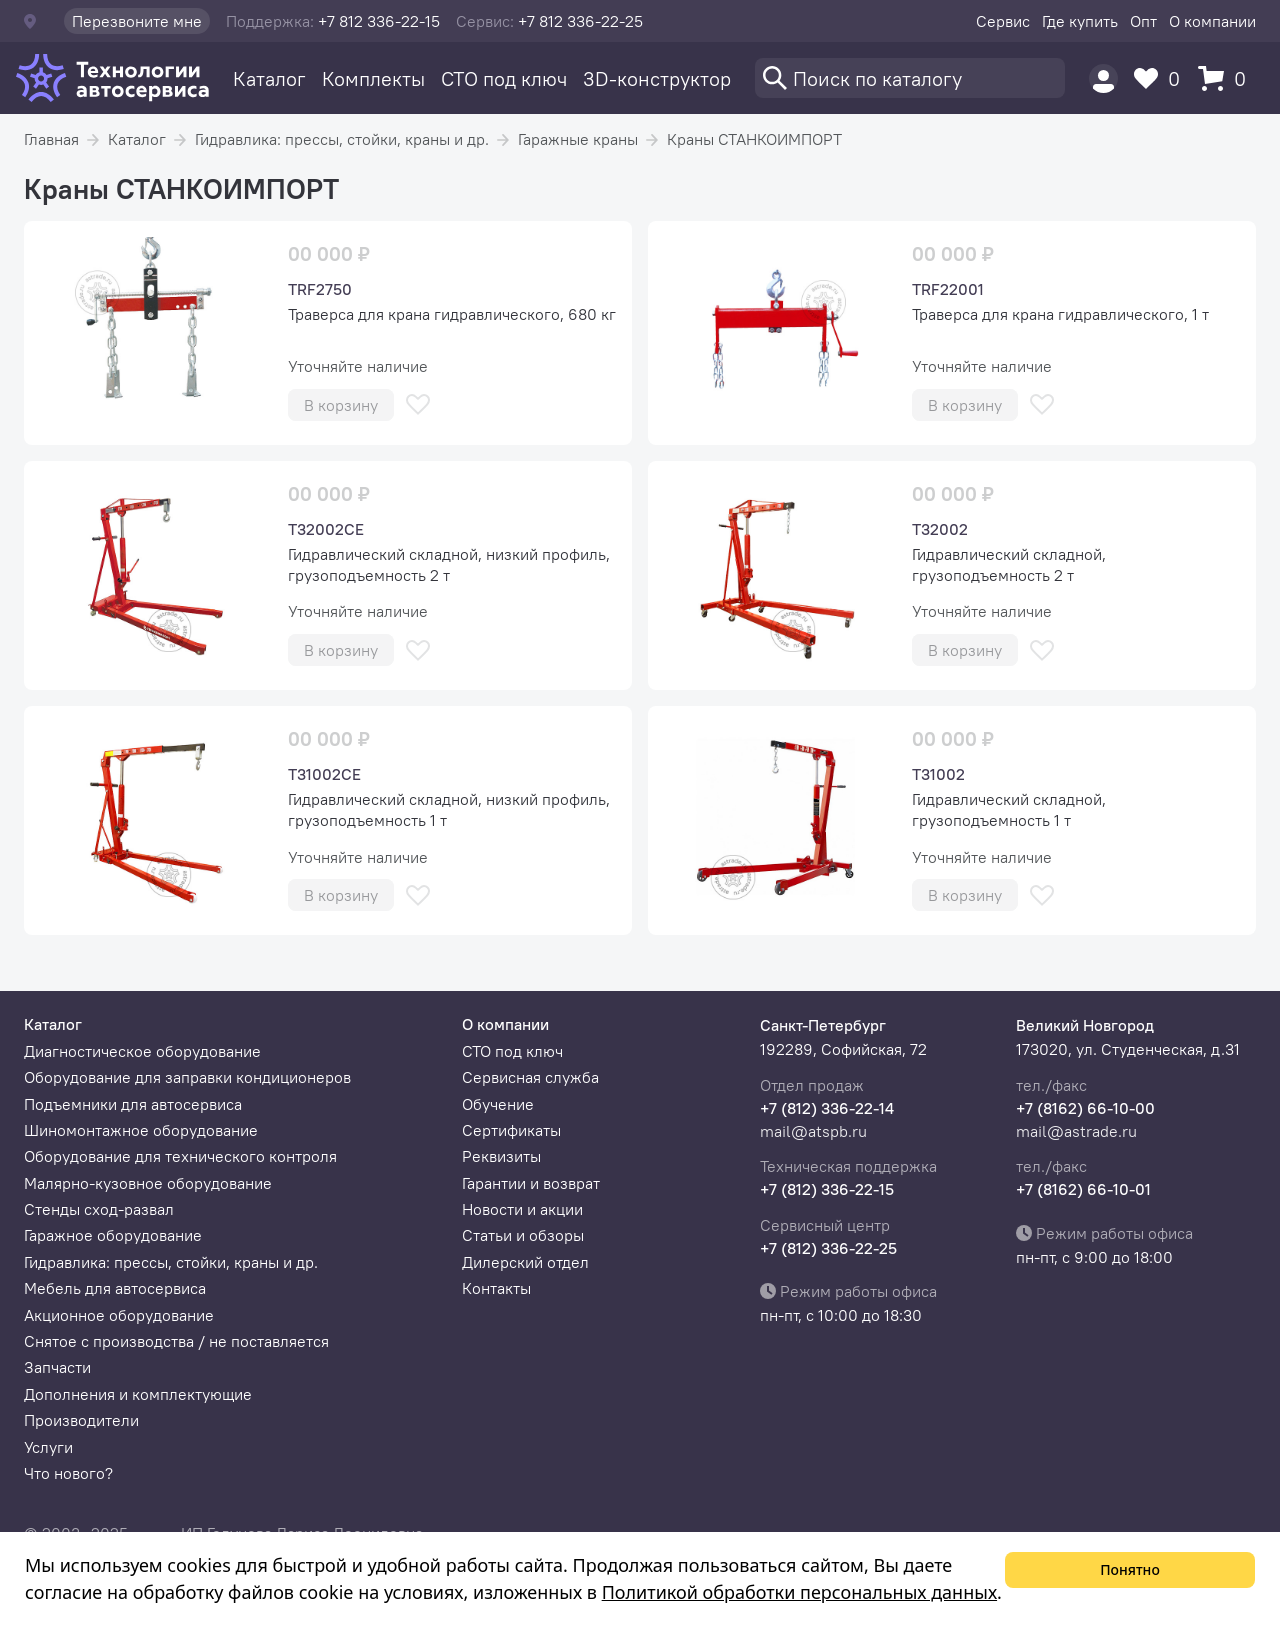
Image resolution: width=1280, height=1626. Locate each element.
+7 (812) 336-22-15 (827, 1189)
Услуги (48, 1447)
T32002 (940, 529)
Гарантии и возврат (531, 1183)
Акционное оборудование (119, 1315)
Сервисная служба (530, 1077)
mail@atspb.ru (813, 1131)
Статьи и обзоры (523, 1235)
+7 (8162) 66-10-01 (1083, 1189)
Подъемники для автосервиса (133, 1104)
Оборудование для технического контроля (180, 1156)
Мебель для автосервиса (115, 1288)
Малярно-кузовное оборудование (148, 1183)
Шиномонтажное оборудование (141, 1130)
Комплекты (373, 78)
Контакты (496, 1288)
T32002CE (326, 529)
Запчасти (57, 1367)
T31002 (938, 774)
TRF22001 (948, 289)
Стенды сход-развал (99, 1209)
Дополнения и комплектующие (138, 1394)
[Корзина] (1227, 78)
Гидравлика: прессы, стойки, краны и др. (342, 139)
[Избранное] (1162, 78)
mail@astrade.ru (1076, 1131)
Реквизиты (501, 1156)
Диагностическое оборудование (142, 1051)
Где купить (1080, 21)
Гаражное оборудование (113, 1235)
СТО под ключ (504, 78)
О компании (1212, 21)
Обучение (498, 1104)
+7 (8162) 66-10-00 (1085, 1108)
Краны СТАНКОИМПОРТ (754, 139)
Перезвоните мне (137, 21)
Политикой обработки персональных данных (799, 1592)
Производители (81, 1420)
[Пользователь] (1103, 78)
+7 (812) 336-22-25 (828, 1248)
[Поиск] (910, 78)
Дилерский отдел (525, 1262)
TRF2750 (320, 289)
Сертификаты (511, 1130)
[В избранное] (418, 404)
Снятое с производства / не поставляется (176, 1341)
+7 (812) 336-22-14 (827, 1108)
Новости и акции (522, 1209)
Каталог (269, 78)
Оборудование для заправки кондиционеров (187, 1077)
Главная (51, 139)
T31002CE (324, 774)
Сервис (1003, 21)
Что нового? (68, 1473)
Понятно (1130, 1569)
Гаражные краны (578, 139)
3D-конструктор (657, 78)
